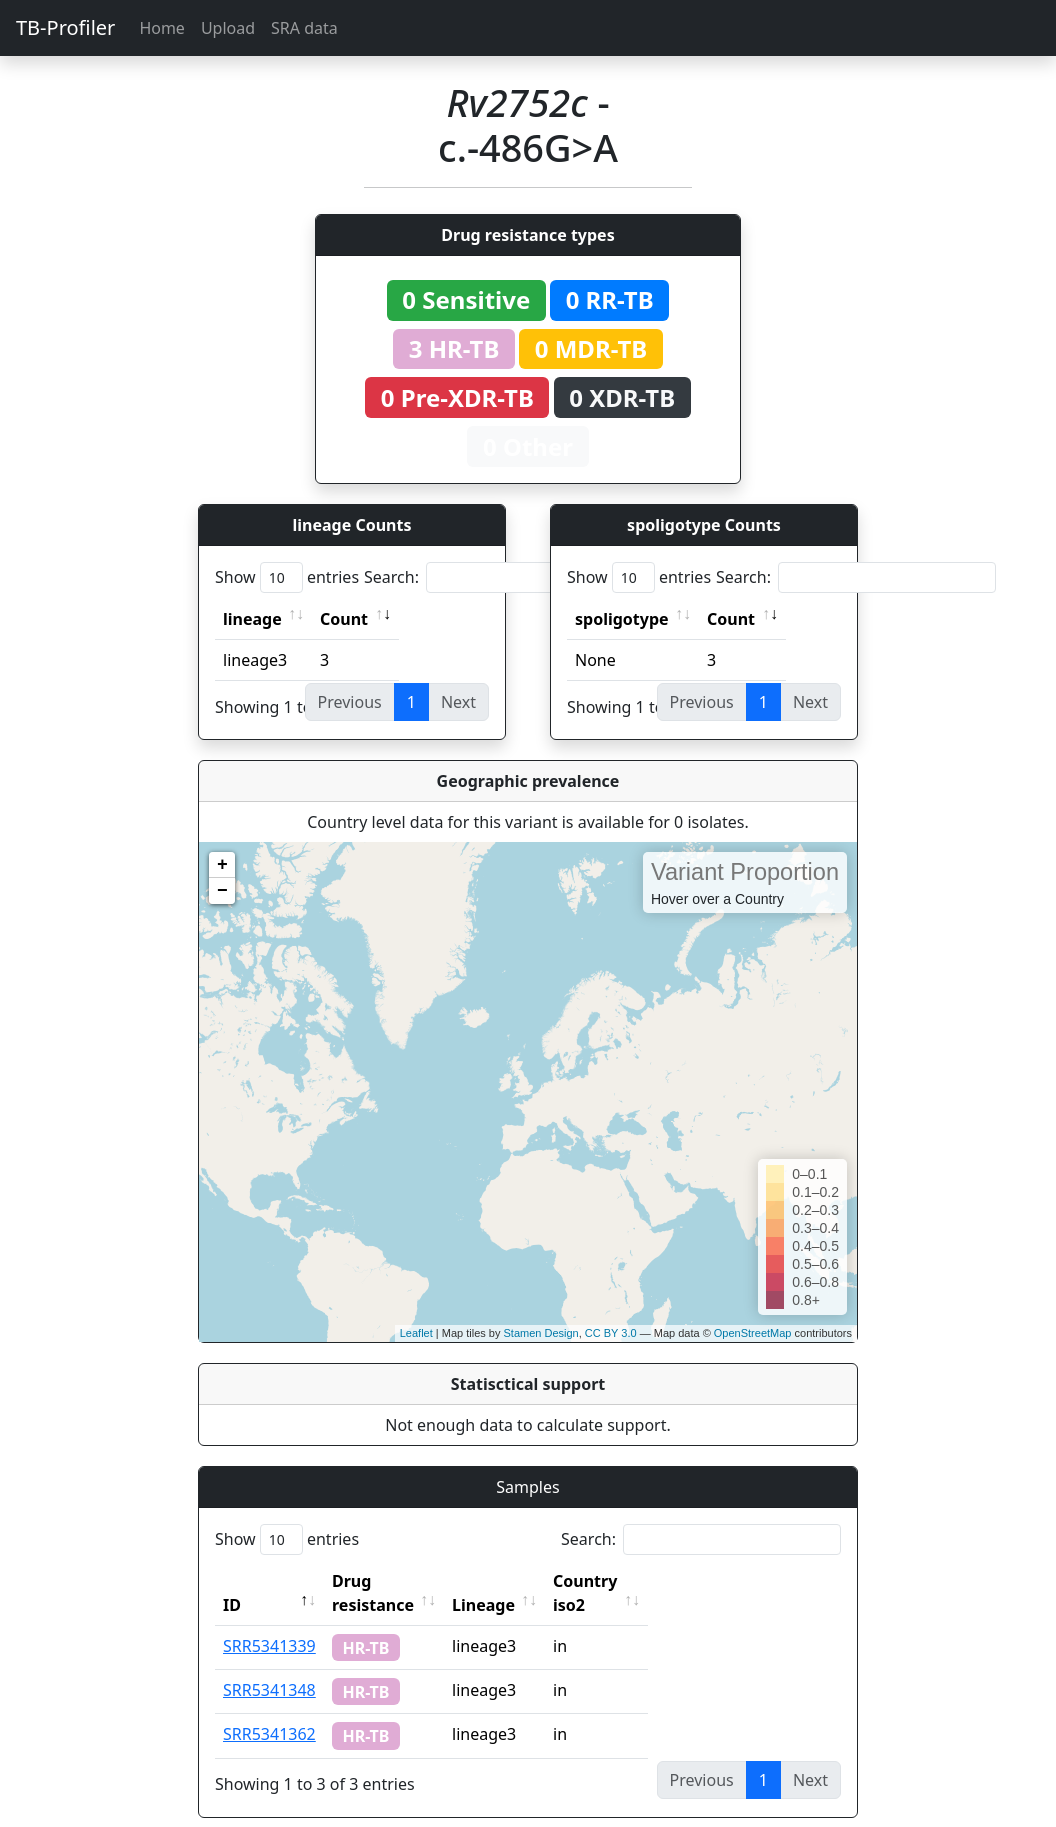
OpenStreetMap (753, 1333)
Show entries (287, 577)
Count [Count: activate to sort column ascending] (344, 619)
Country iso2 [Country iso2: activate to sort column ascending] (647, 1581)
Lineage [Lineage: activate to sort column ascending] (527, 1581)
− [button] (222, 891)
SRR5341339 (269, 1622)
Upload (228, 28)
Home (162, 28)
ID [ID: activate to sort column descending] (232, 1581)
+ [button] (222, 865)
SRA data (304, 28)
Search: (504, 577)
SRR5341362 (269, 1710)
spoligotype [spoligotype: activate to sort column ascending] (622, 619)
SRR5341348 (269, 1666)
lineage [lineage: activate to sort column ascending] (252, 619)
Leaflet (416, 1333)
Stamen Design (540, 1333)
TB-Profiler (65, 27)
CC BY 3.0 (611, 1333)
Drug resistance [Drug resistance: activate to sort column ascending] (395, 1581)
